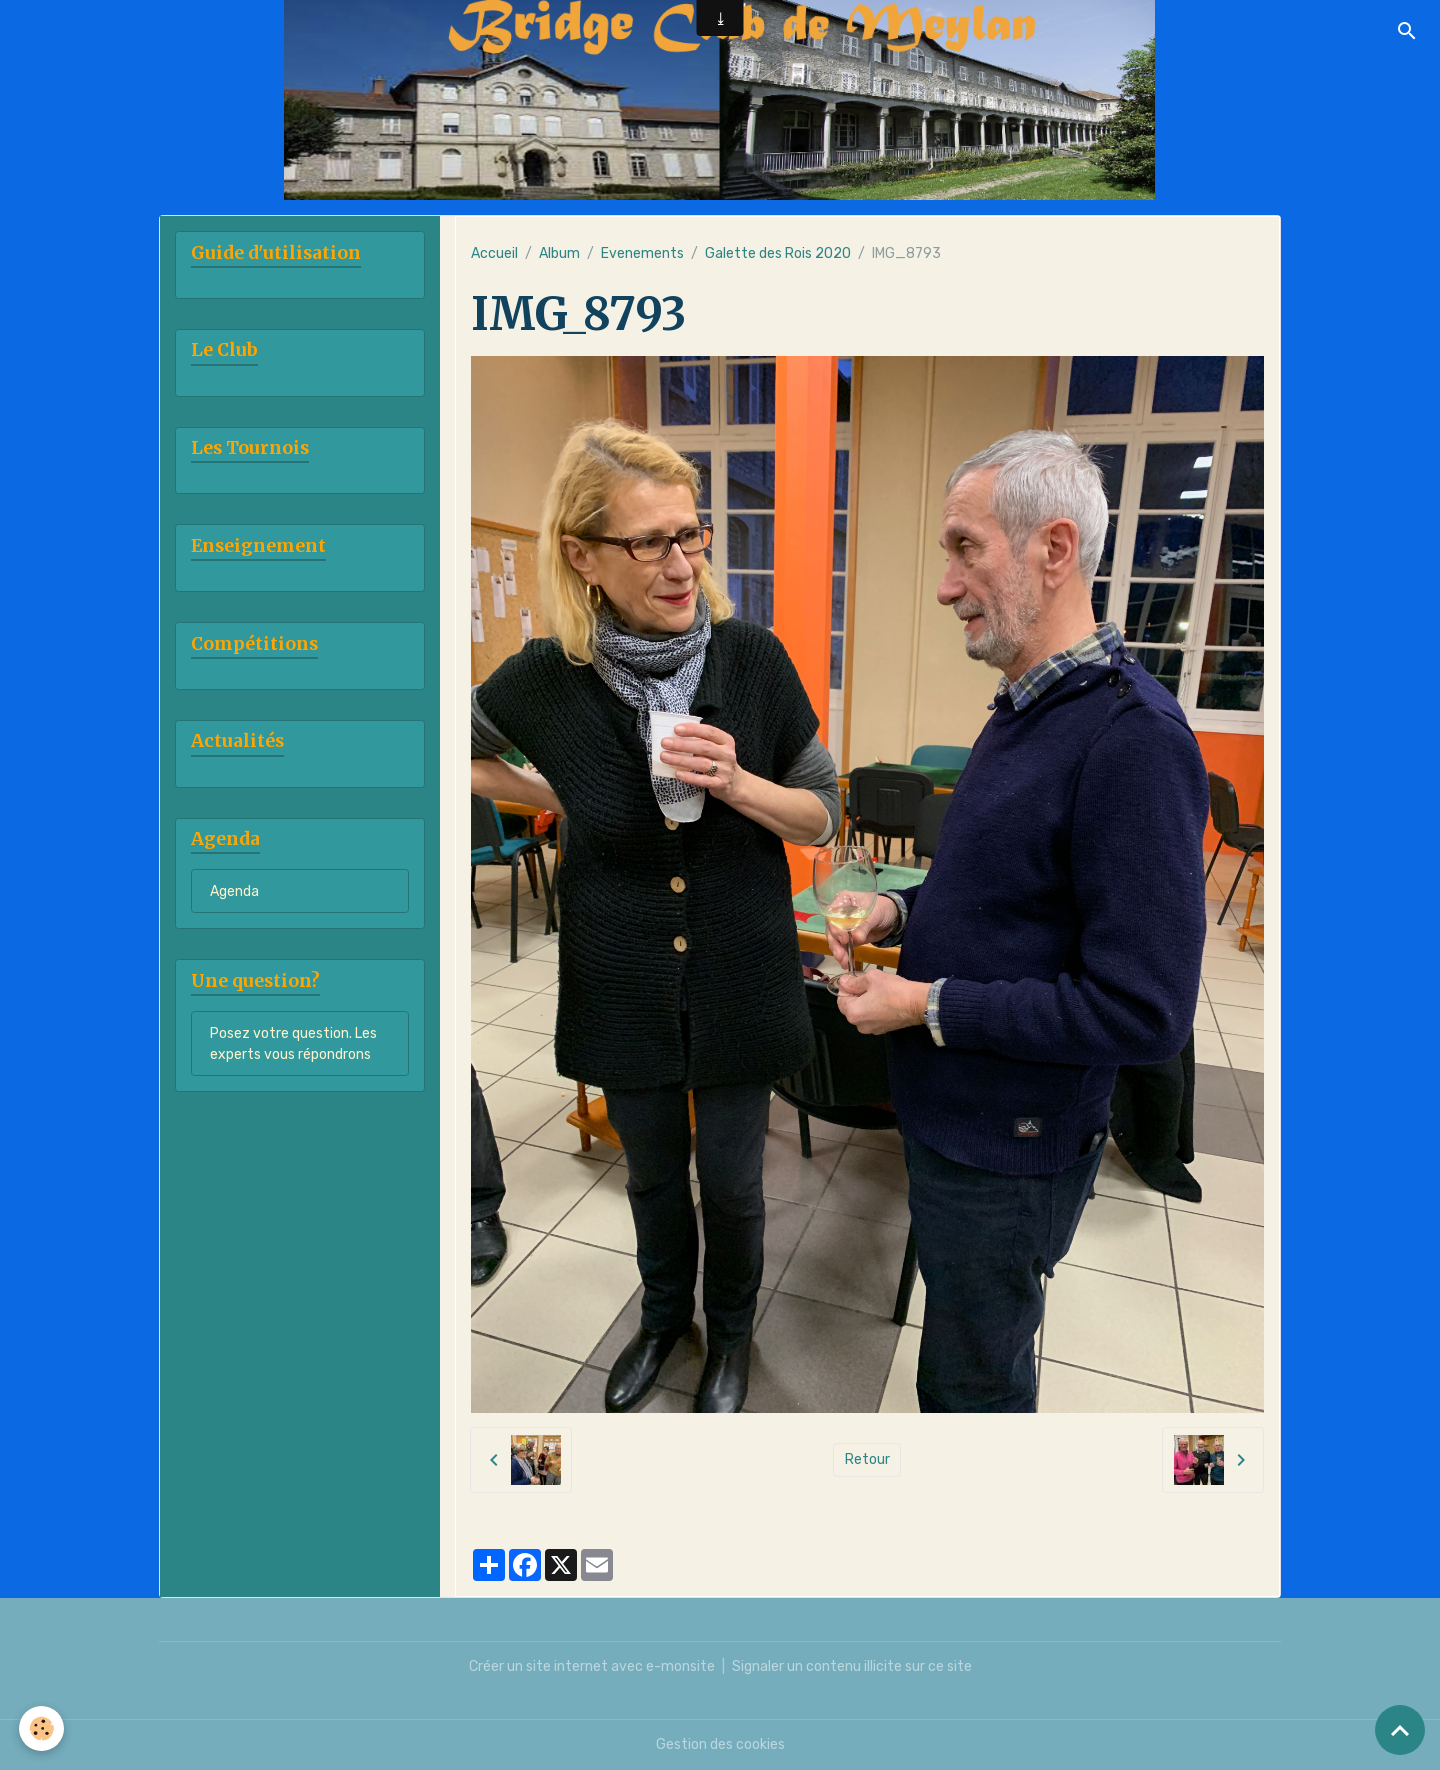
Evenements (642, 253)
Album (559, 253)
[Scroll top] (1400, 1730)
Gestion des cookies (720, 1744)
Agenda (234, 891)
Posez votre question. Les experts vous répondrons (293, 1044)
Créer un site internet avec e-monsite (592, 1666)
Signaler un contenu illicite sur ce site (852, 1666)
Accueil (494, 253)
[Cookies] (42, 1728)
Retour (867, 1459)
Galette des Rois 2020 (778, 253)
